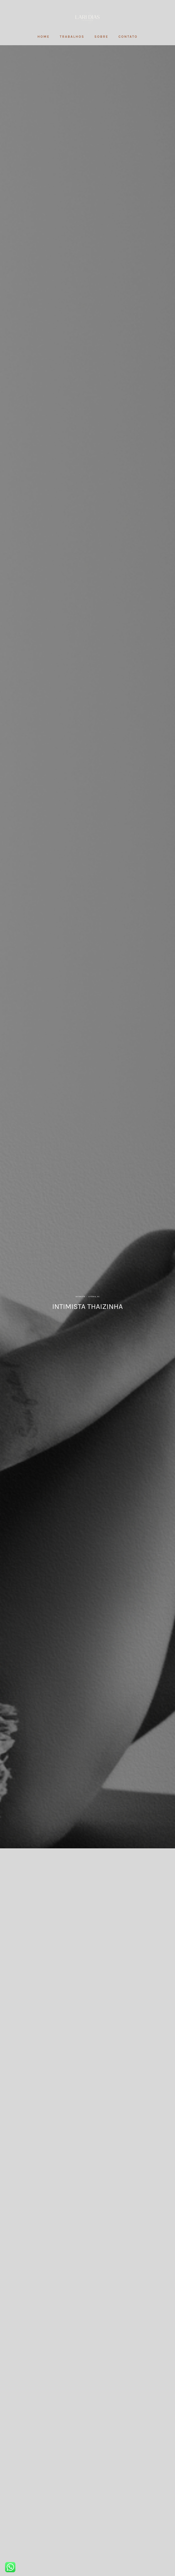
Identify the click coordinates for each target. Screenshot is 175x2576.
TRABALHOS (72, 37)
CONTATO (128, 37)
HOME (43, 37)
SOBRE (101, 37)
